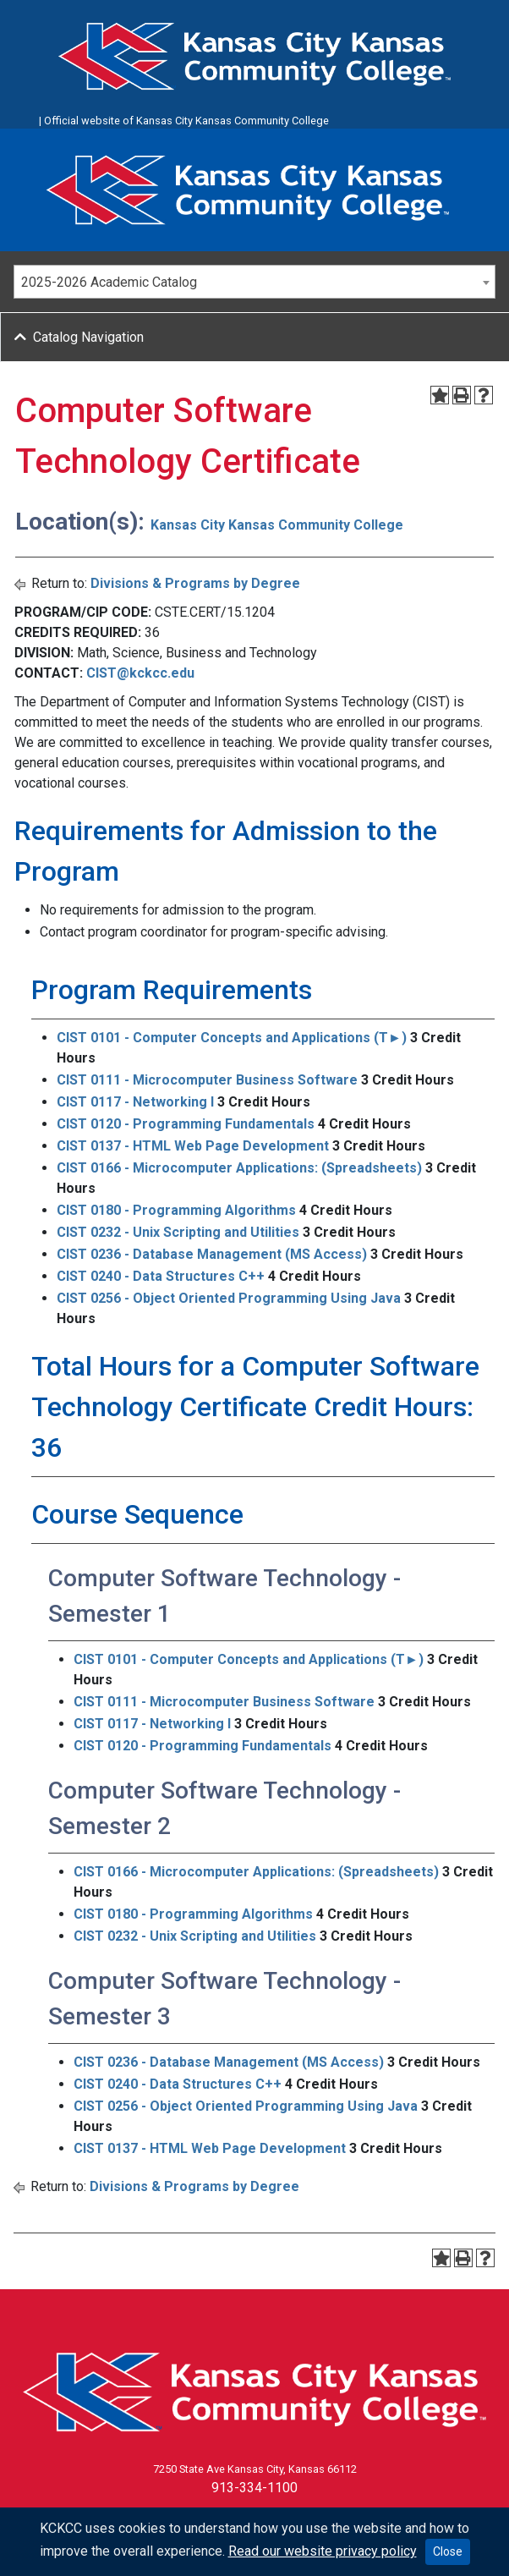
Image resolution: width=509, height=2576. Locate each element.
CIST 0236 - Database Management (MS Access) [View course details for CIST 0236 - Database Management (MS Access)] (212, 1254)
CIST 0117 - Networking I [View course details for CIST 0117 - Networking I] (135, 1102)
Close (447, 2551)
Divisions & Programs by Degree (195, 583)
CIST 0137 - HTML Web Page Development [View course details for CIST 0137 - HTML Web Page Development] (193, 1146)
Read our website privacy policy (322, 2551)
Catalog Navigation (88, 337)
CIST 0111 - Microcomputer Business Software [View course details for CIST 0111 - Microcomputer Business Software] (207, 1080)
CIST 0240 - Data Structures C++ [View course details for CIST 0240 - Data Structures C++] (161, 1276)
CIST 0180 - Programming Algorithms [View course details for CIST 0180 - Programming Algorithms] (176, 1210)
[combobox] (254, 282)
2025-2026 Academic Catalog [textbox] (109, 282)
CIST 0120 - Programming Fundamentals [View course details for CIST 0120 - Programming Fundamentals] (186, 1124)
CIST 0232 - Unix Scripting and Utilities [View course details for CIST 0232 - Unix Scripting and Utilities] (178, 1232)
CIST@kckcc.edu (140, 673)
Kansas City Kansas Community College (277, 525)
